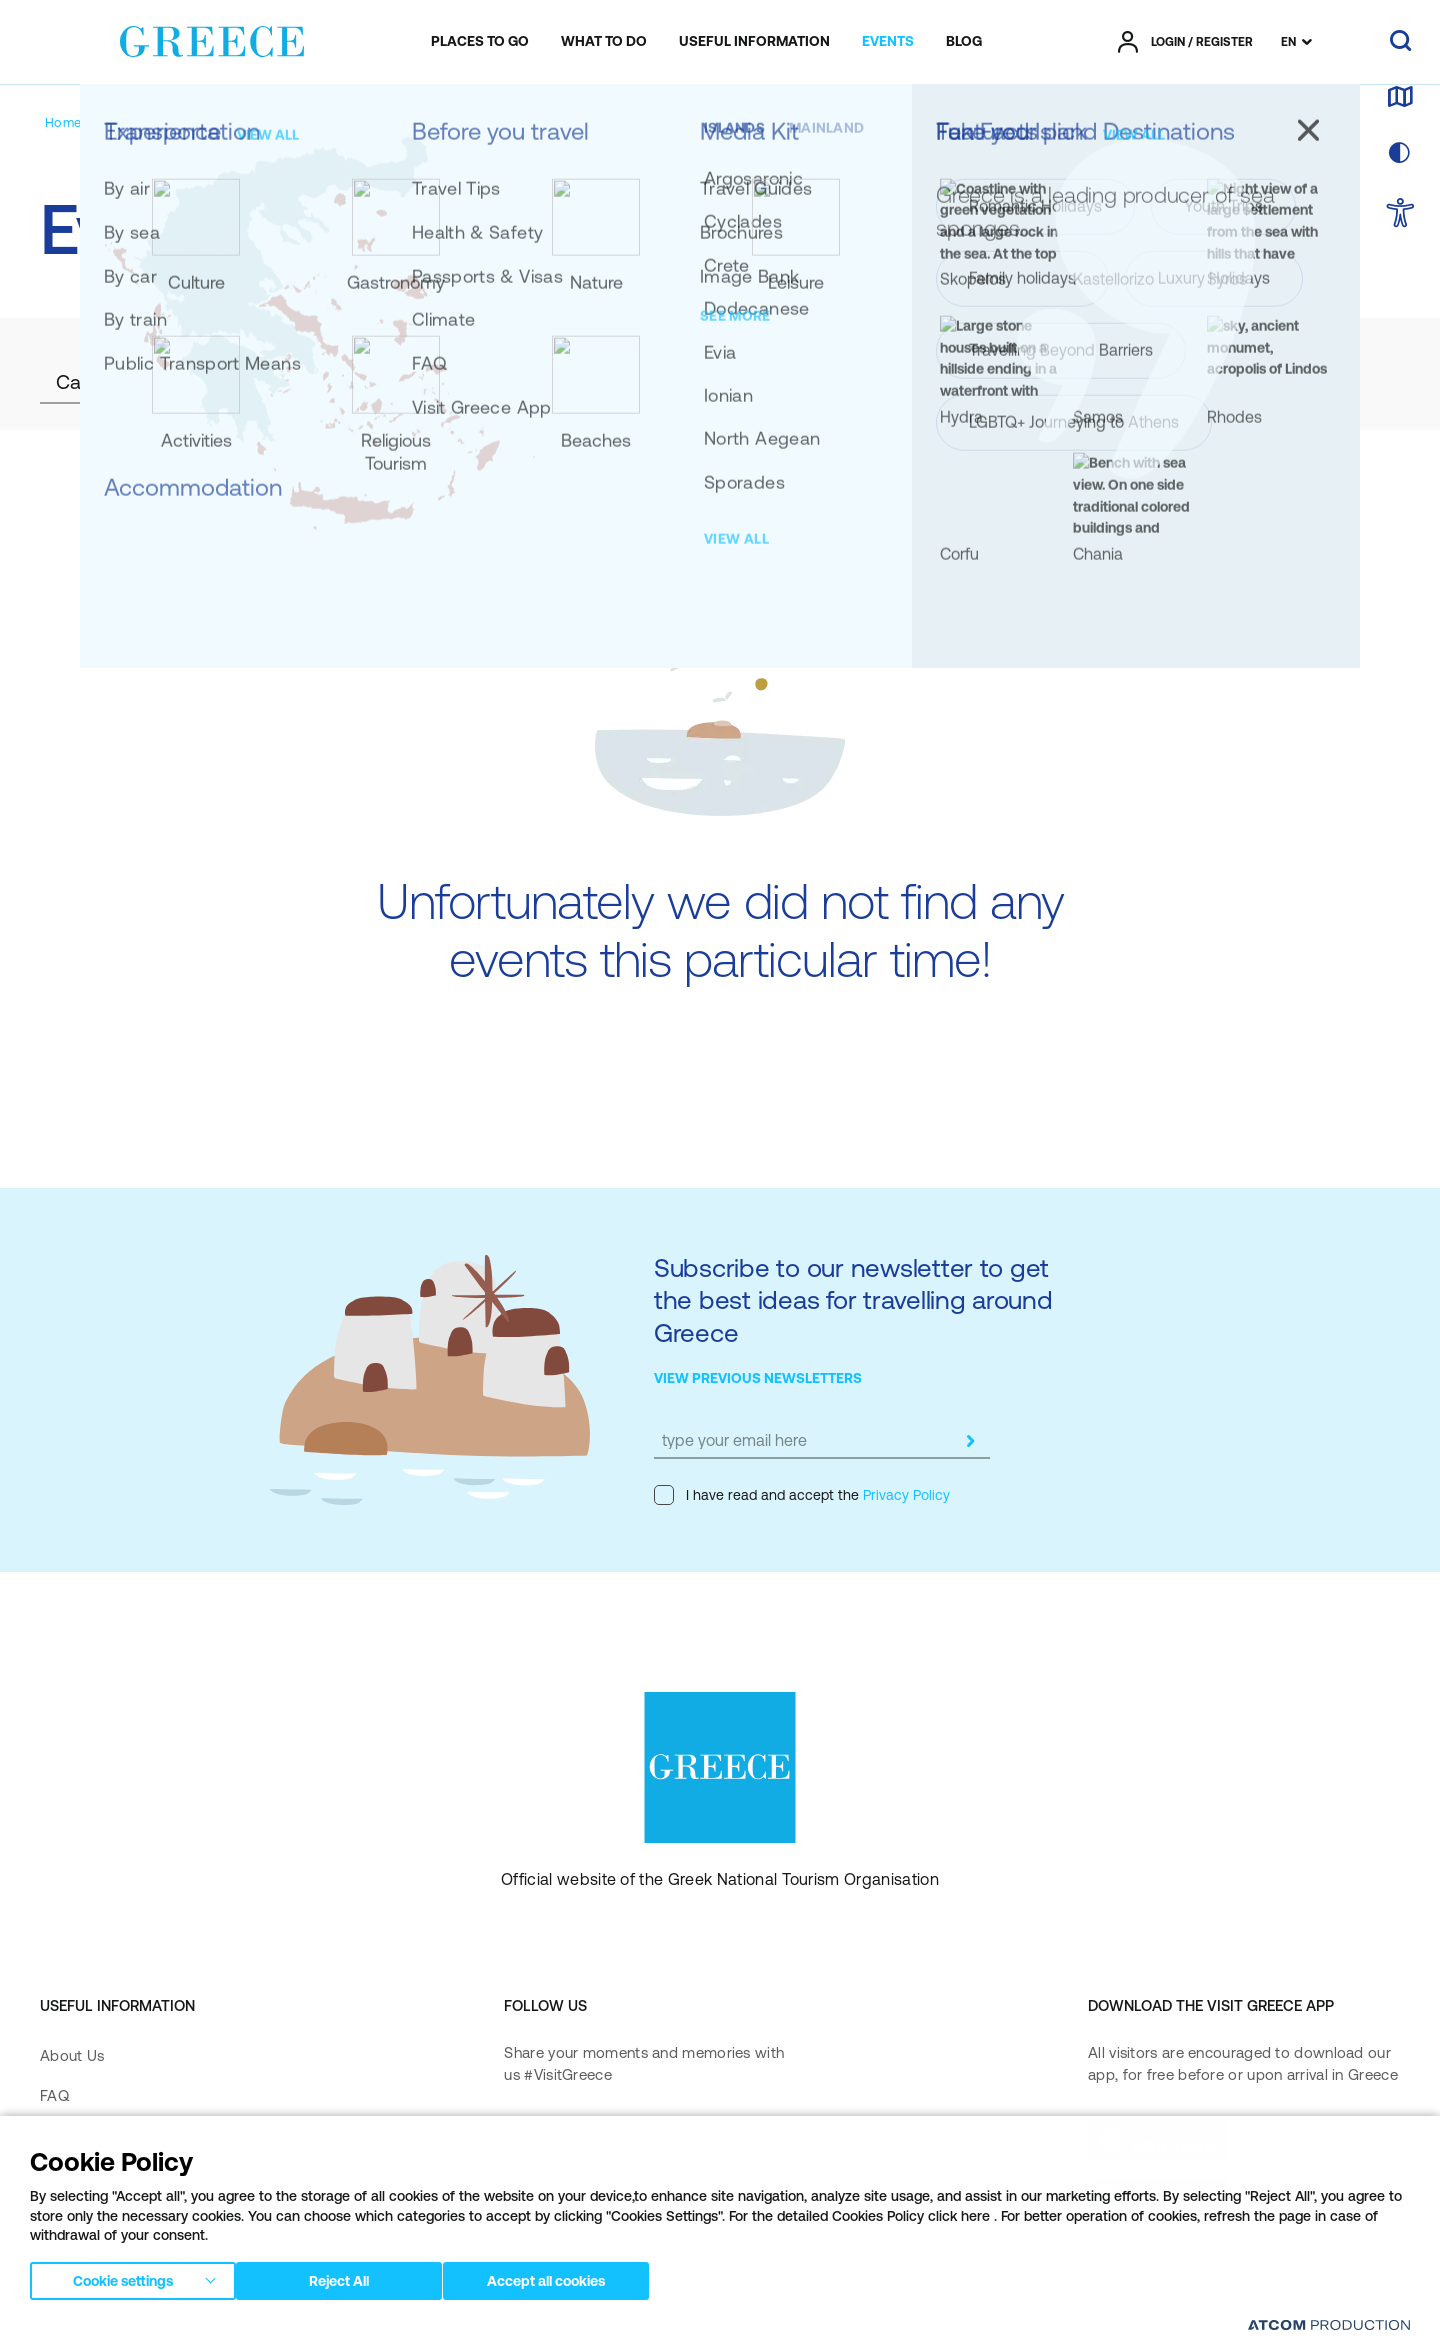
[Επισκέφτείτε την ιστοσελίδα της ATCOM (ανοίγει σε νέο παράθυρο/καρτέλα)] (1320, 2328)
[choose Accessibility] (1400, 214)
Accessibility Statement (120, 2256)
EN (1288, 42)
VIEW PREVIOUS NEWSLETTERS (758, 1378)
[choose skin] (1400, 154)
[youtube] (723, 2139)
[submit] (970, 1441)
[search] (1400, 42)
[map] (1400, 98)
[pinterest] (523, 2195)
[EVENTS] (888, 42)
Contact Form (88, 2176)
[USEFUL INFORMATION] (754, 42)
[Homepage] (78, 122)
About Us (72, 2055)
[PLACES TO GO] (480, 42)
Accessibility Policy (105, 2216)
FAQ (54, 2095)
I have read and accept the (802, 1495)
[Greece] (212, 38)
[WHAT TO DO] (604, 42)
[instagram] (594, 2139)
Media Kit (73, 2135)
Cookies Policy (498, 2327)
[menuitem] (480, 42)
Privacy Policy (904, 1495)
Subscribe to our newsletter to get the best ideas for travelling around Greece (853, 1300)
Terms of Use (403, 2327)
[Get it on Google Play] (1158, 2198)
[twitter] (659, 2139)
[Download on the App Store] (1158, 2140)
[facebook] (523, 2139)
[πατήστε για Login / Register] (1185, 42)
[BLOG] (964, 42)
